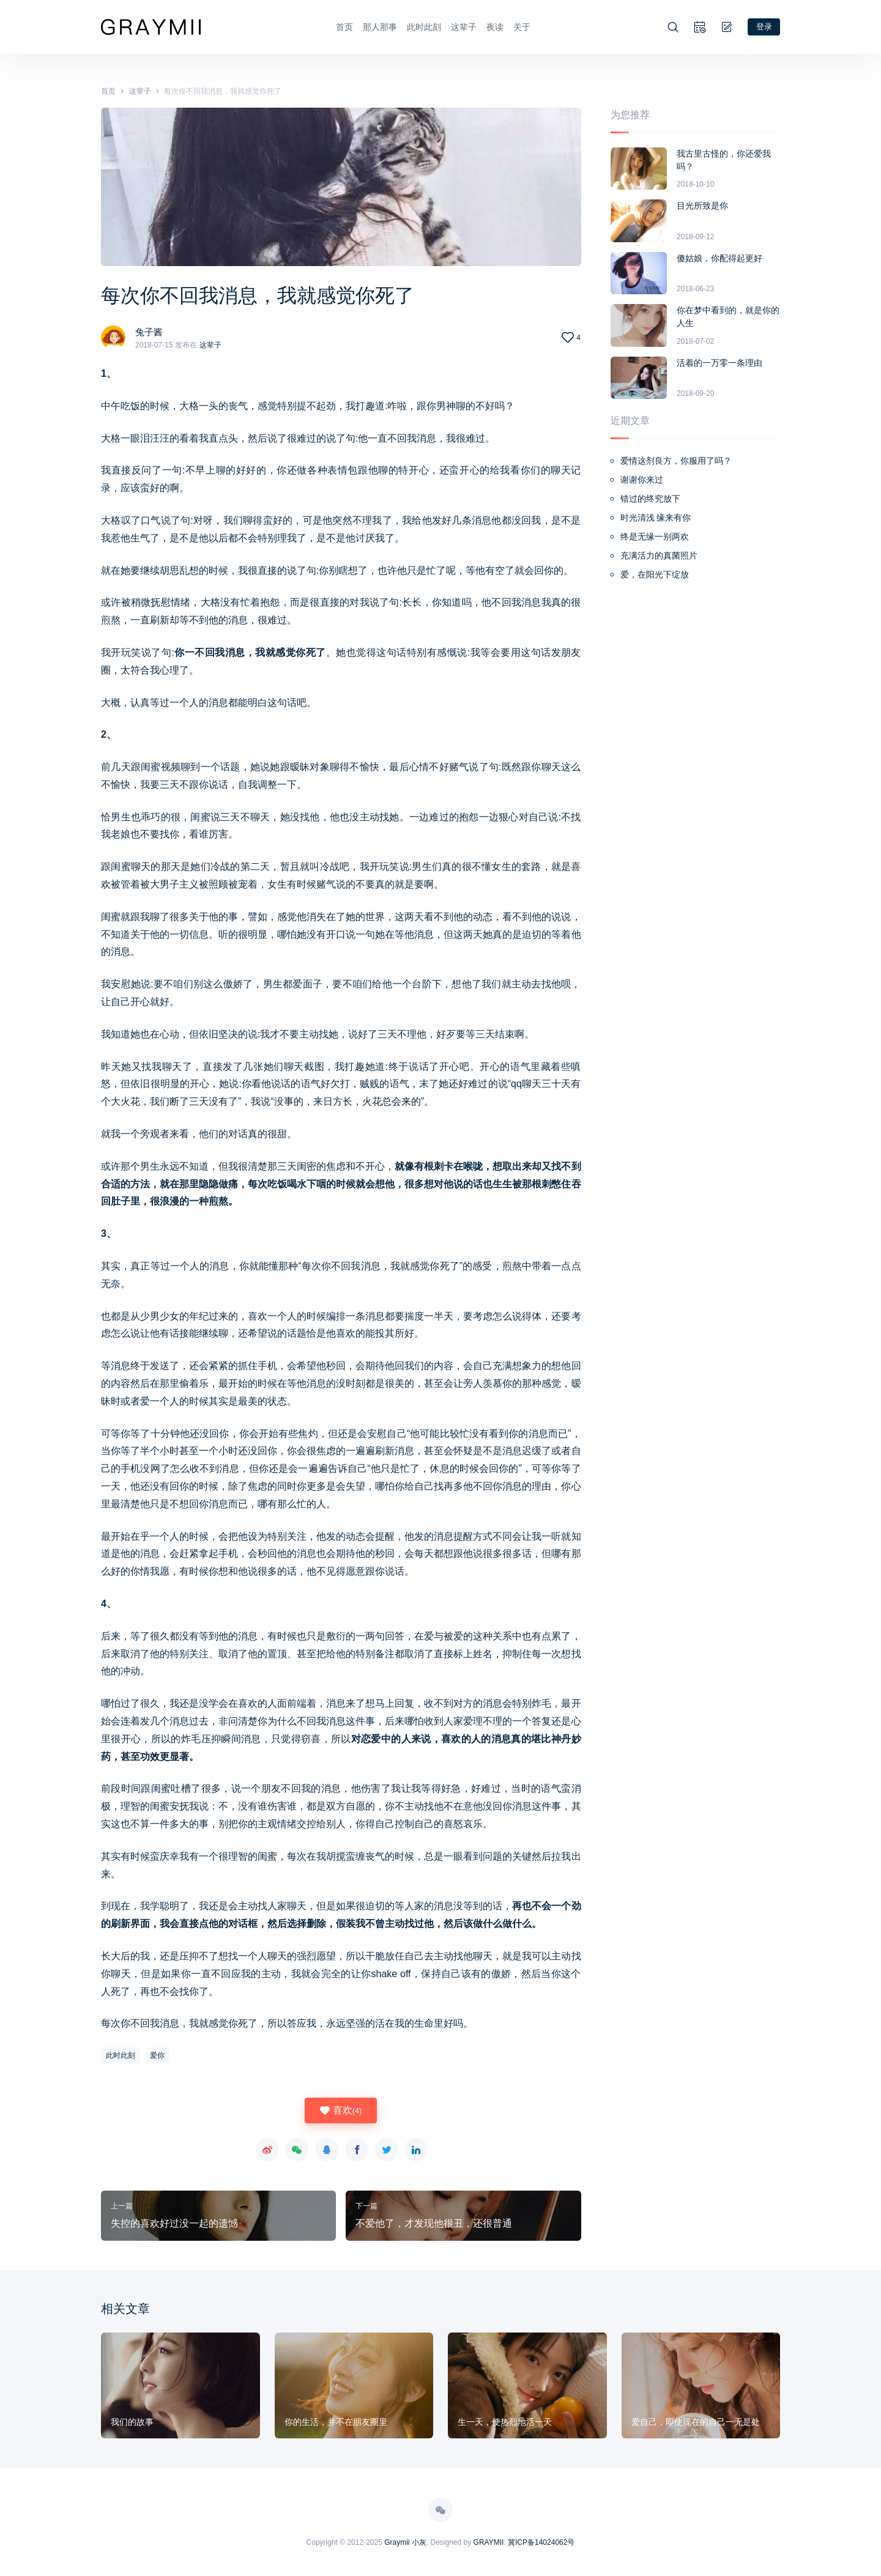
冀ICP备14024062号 (541, 2541)
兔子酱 (150, 330)
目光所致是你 (702, 204)
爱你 (157, 2054)
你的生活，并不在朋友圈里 (335, 2421)
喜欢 (341, 2109)
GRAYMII (489, 2541)
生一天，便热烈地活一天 (505, 2421)
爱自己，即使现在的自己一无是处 (695, 2421)
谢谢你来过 (641, 478)
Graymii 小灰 (405, 2541)
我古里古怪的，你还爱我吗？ (724, 158)
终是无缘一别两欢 (654, 535)
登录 (762, 26)
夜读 (493, 26)
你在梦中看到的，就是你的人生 (728, 315)
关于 (520, 26)
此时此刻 (423, 26)
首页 (343, 26)
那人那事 (379, 26)
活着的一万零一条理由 (719, 361)
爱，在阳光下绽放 (654, 573)
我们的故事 (132, 2421)
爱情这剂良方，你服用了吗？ (676, 459)
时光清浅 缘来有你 (655, 516)
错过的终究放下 (650, 497)
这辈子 (462, 26)
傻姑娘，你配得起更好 (719, 257)
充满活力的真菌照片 (658, 554)
